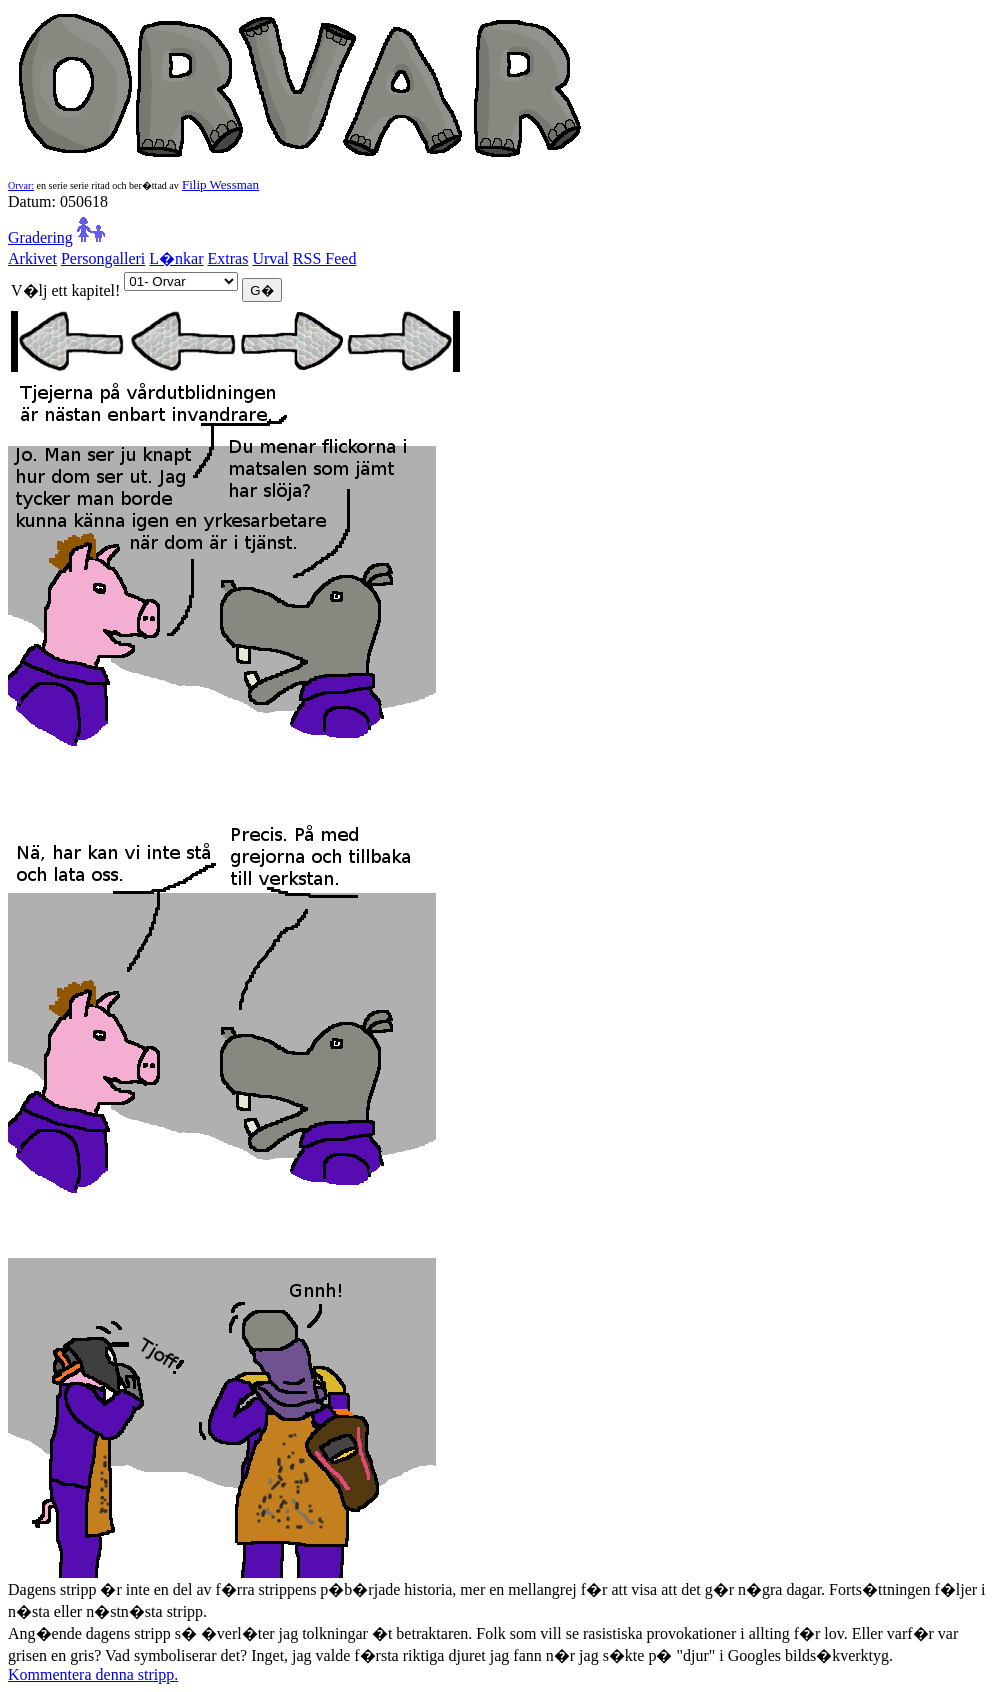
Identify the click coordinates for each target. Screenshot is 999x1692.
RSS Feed (325, 258)
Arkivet (32, 258)
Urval (270, 258)
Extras (228, 258)
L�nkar (176, 258)
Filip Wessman (220, 184)
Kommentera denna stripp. (93, 1674)
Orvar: (21, 185)
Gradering (40, 237)
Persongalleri (103, 258)
